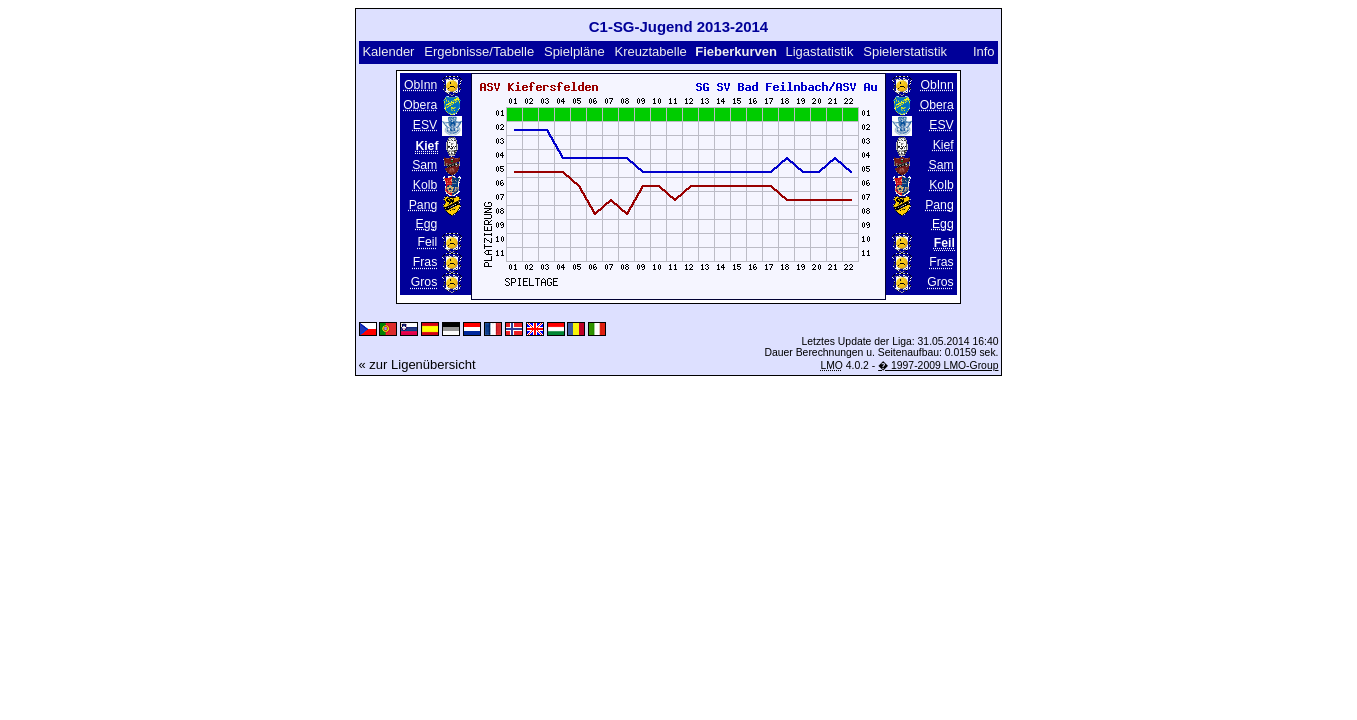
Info (984, 51)
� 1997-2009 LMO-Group (938, 365)
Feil (428, 242)
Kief (943, 145)
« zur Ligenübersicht (417, 364)
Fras (425, 262)
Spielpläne (574, 51)
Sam (424, 165)
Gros (424, 282)
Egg (427, 224)
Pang (423, 205)
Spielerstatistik (906, 51)
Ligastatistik (819, 51)
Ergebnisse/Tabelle (479, 51)
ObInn (420, 85)
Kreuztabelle (651, 51)
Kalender (388, 51)
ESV (425, 125)
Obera (420, 105)
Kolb (425, 185)
